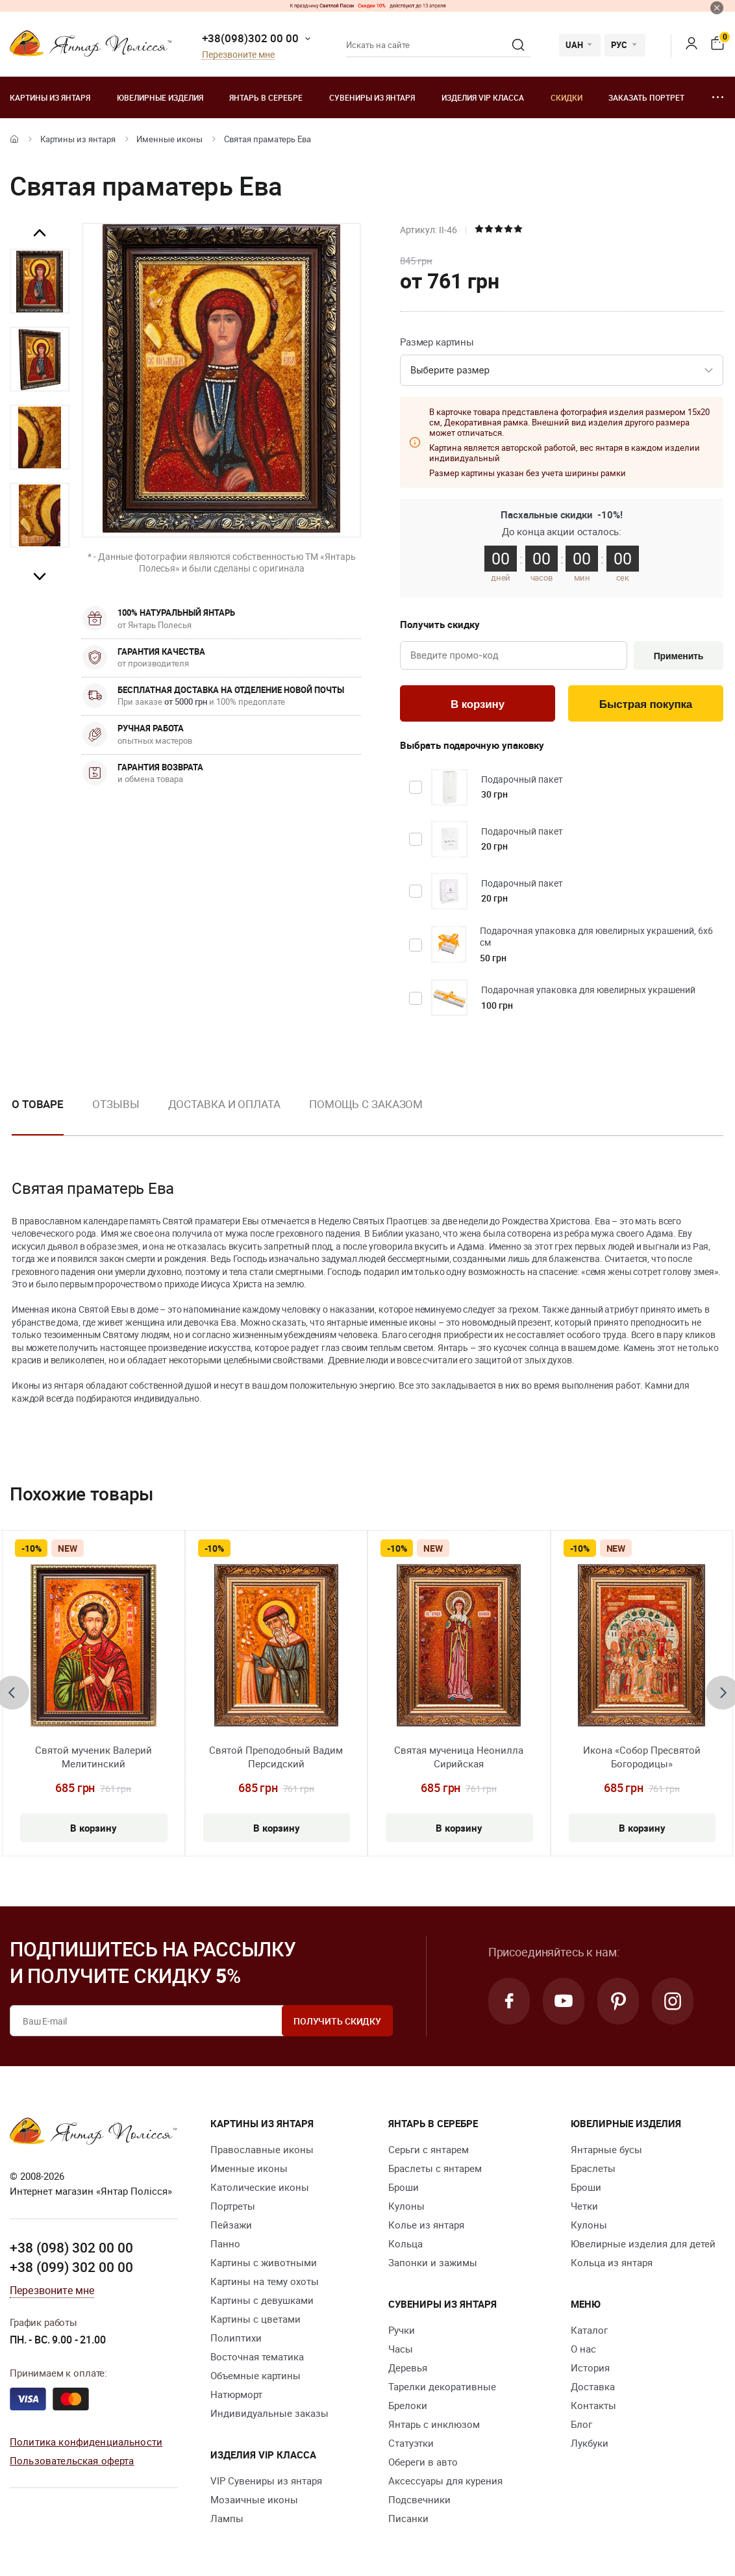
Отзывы (115, 1103)
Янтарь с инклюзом (434, 2424)
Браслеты (593, 2168)
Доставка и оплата (224, 1103)
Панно (225, 2243)
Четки (584, 2205)
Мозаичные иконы (254, 2499)
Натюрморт (236, 2394)
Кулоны (406, 2205)
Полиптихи (236, 2337)
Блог (581, 2424)
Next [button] (39, 576)
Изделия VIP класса (483, 97)
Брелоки (407, 2405)
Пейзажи (231, 2224)
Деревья (407, 2367)
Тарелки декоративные (442, 2386)
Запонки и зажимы (432, 2262)
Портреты (232, 2205)
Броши (403, 2186)
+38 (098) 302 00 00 (71, 2247)
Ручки (401, 2329)
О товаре (38, 1103)
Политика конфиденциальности (86, 2441)
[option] (39, 281)
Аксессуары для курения (445, 2480)
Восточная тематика (257, 2356)
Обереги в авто (423, 2461)
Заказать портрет (646, 97)
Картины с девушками (262, 2299)
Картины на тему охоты (264, 2281)
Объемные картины (255, 2375)
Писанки (408, 2518)
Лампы (226, 2518)
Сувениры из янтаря (372, 97)
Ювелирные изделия (160, 97)
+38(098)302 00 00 (250, 38)
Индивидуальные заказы (269, 2412)
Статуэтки (411, 2442)
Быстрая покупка (645, 704)
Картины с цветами (255, 2318)
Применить (679, 656)
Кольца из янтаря (612, 2262)
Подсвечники (419, 2499)
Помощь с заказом (366, 1103)
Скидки (566, 97)
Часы (400, 2348)
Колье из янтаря (426, 2224)
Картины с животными (263, 2262)
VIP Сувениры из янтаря (266, 2480)
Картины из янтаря (50, 97)
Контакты (593, 2405)
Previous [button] (39, 233)
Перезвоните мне (238, 55)
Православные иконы (262, 2149)
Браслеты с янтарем (435, 2168)
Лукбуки (589, 2442)
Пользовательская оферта (72, 2460)
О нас (583, 2348)
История (590, 2367)
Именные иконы (169, 139)
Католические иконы (259, 2186)
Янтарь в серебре (266, 97)
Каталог (589, 2329)
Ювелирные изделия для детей (643, 2243)
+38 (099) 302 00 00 (71, 2267)
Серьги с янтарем (428, 2149)
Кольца (405, 2243)
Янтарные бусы (606, 2149)
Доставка (593, 2386)
